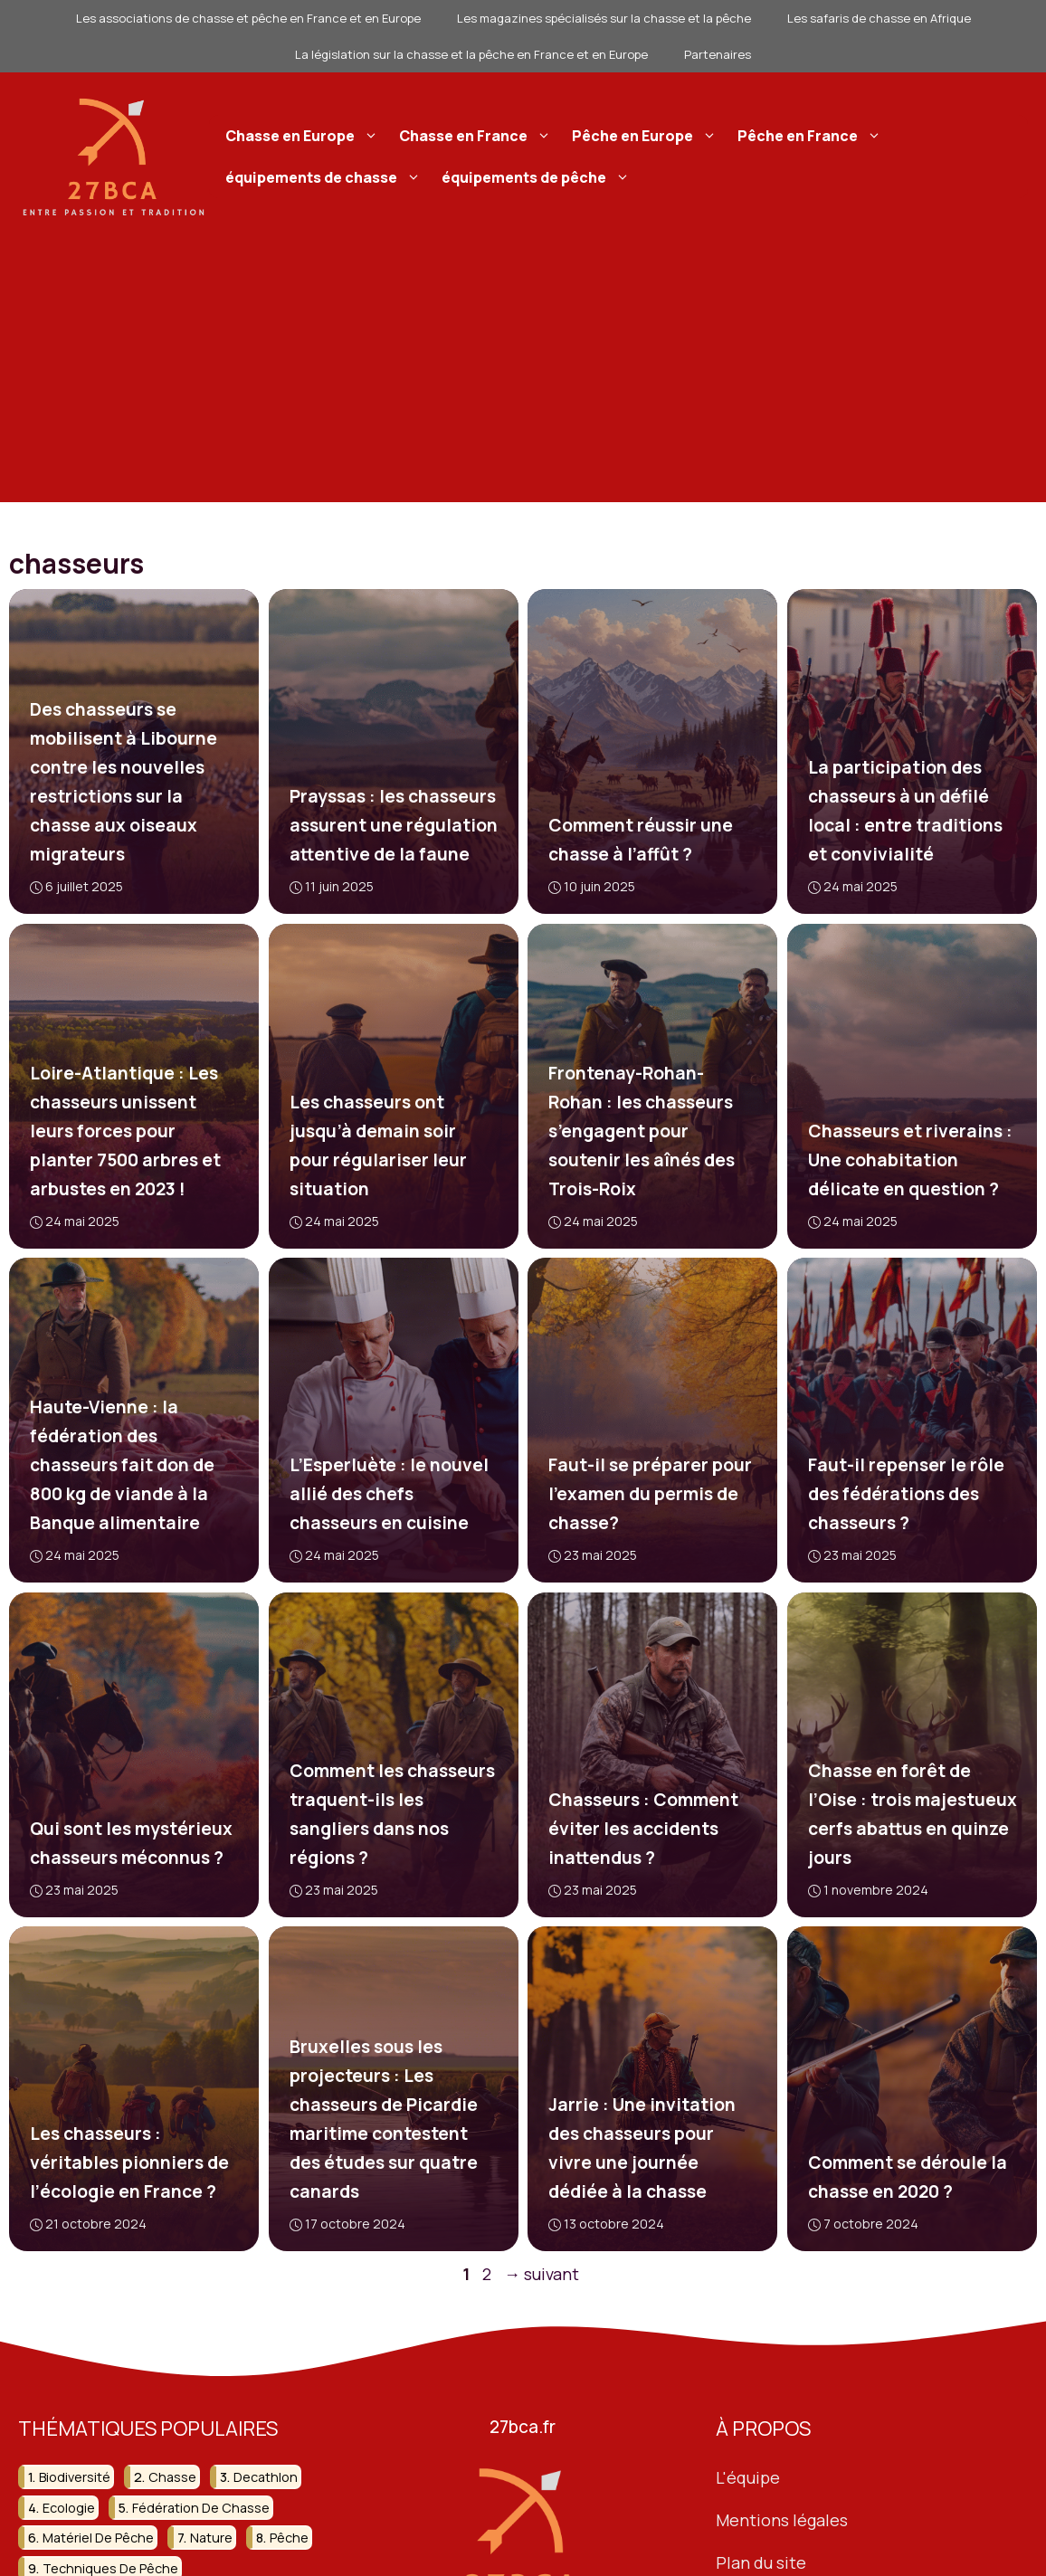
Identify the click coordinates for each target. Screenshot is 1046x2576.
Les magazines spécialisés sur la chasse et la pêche (604, 18)
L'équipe (748, 2478)
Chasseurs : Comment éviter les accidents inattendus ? (643, 1827)
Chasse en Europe (304, 136)
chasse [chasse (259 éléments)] (172, 2477)
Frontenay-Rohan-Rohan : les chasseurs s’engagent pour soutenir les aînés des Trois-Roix (641, 1131)
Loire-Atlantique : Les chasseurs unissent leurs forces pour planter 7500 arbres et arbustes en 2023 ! (125, 1131)
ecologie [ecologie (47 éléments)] (69, 2507)
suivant (541, 2274)
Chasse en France (477, 136)
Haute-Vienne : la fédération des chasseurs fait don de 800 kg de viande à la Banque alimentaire (122, 1465)
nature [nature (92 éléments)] (211, 2537)
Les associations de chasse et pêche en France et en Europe (248, 18)
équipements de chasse (325, 177)
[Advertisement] (523, 375)
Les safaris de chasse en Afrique (879, 18)
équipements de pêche (538, 177)
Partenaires (717, 54)
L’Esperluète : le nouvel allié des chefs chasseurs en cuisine (388, 1494)
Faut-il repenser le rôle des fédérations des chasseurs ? (905, 1494)
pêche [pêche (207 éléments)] (289, 2537)
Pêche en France (811, 136)
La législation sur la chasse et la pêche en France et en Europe (471, 54)
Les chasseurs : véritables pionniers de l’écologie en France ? (129, 2162)
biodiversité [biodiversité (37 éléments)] (74, 2477)
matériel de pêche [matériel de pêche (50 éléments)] (98, 2537)
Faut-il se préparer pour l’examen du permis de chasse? (650, 1494)
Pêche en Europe (646, 136)
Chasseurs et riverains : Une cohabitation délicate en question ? (909, 1160)
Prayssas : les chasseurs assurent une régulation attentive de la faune (393, 825)
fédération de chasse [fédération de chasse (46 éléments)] (201, 2507)
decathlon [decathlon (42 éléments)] (265, 2477)
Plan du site (761, 2562)
